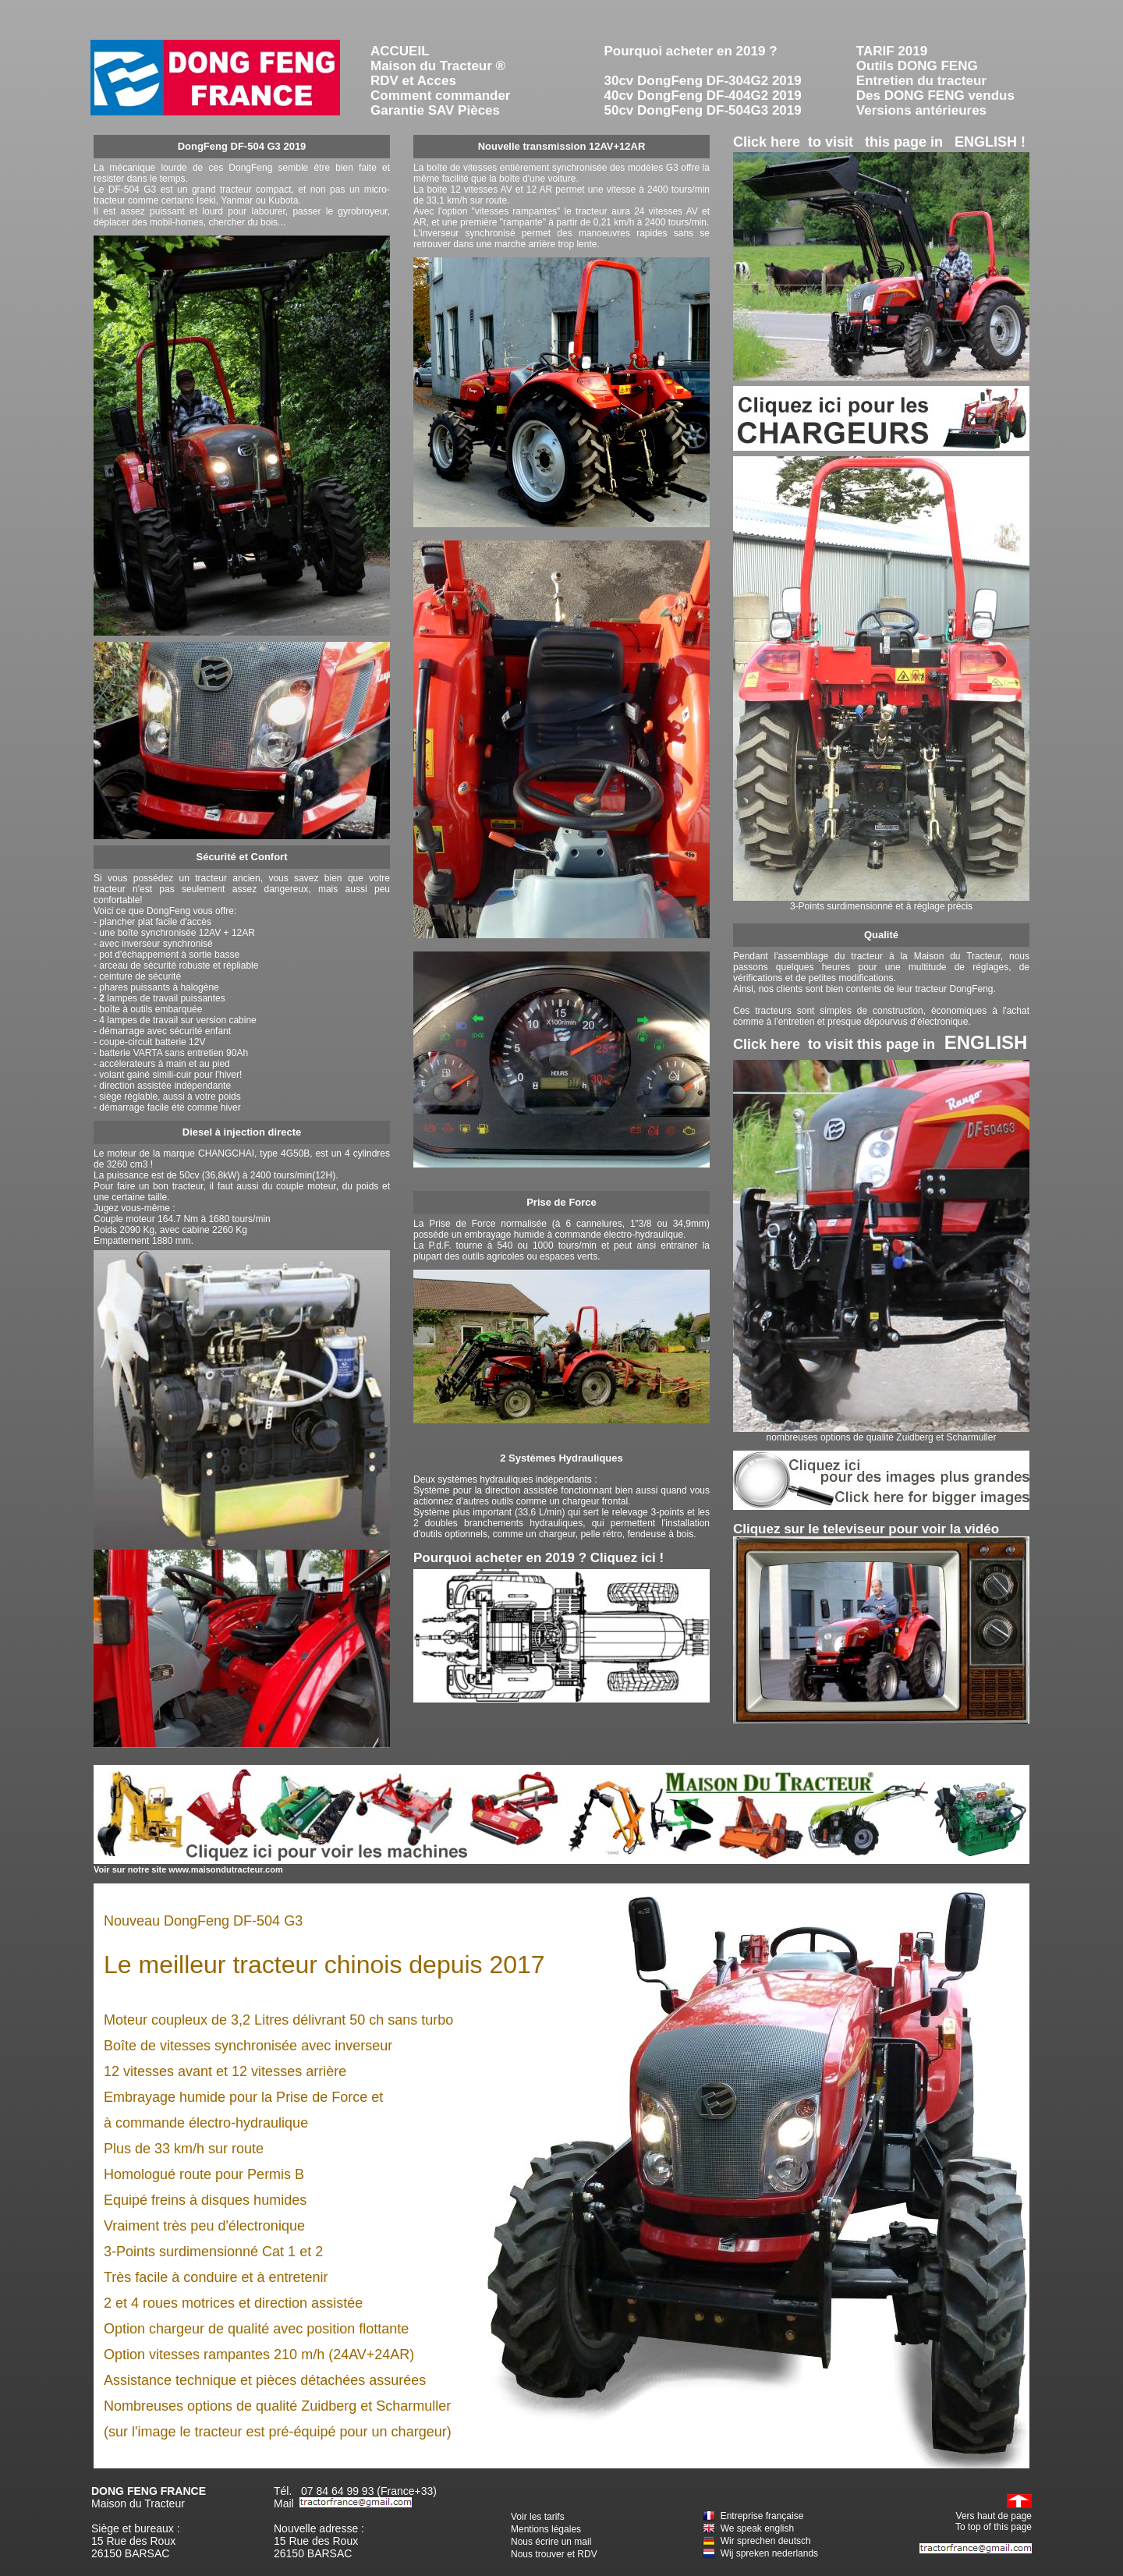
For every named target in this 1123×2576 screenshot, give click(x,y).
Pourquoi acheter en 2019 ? (691, 51)
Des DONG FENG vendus (935, 95)
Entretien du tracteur (921, 80)
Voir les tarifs (538, 2516)
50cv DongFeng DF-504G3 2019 (703, 110)
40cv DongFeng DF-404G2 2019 (703, 95)
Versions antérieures (921, 110)
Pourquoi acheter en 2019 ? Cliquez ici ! (538, 1557)
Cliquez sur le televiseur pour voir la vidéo (866, 1529)
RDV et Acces (413, 80)
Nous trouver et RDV (554, 2554)
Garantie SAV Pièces (435, 110)
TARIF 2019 (891, 51)
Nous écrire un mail (551, 2541)
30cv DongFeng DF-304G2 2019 (703, 80)
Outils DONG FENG (917, 65)
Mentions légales (546, 2529)
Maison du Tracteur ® (437, 65)
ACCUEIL (400, 51)
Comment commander (440, 95)
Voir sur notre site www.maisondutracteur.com (188, 1869)
